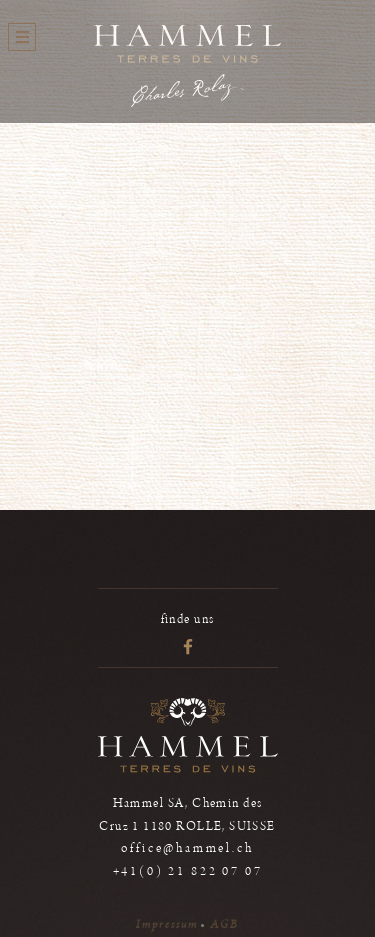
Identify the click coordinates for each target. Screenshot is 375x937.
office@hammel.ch (187, 848)
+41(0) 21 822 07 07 (188, 871)
